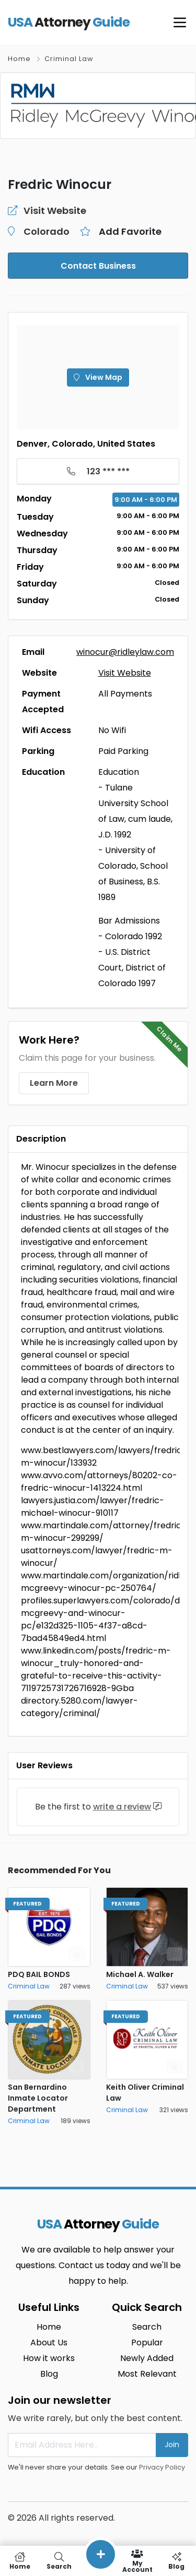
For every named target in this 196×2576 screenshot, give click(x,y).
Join (172, 2444)
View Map (98, 377)
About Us (48, 2343)
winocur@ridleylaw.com (125, 652)
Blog (49, 2374)
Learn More (54, 1083)
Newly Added (147, 2358)
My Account (137, 2561)
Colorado (47, 231)
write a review (122, 1807)
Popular (147, 2343)
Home (19, 58)
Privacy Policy (162, 2467)
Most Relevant (147, 2374)
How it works (49, 2358)
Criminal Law (69, 58)
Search (147, 2327)
